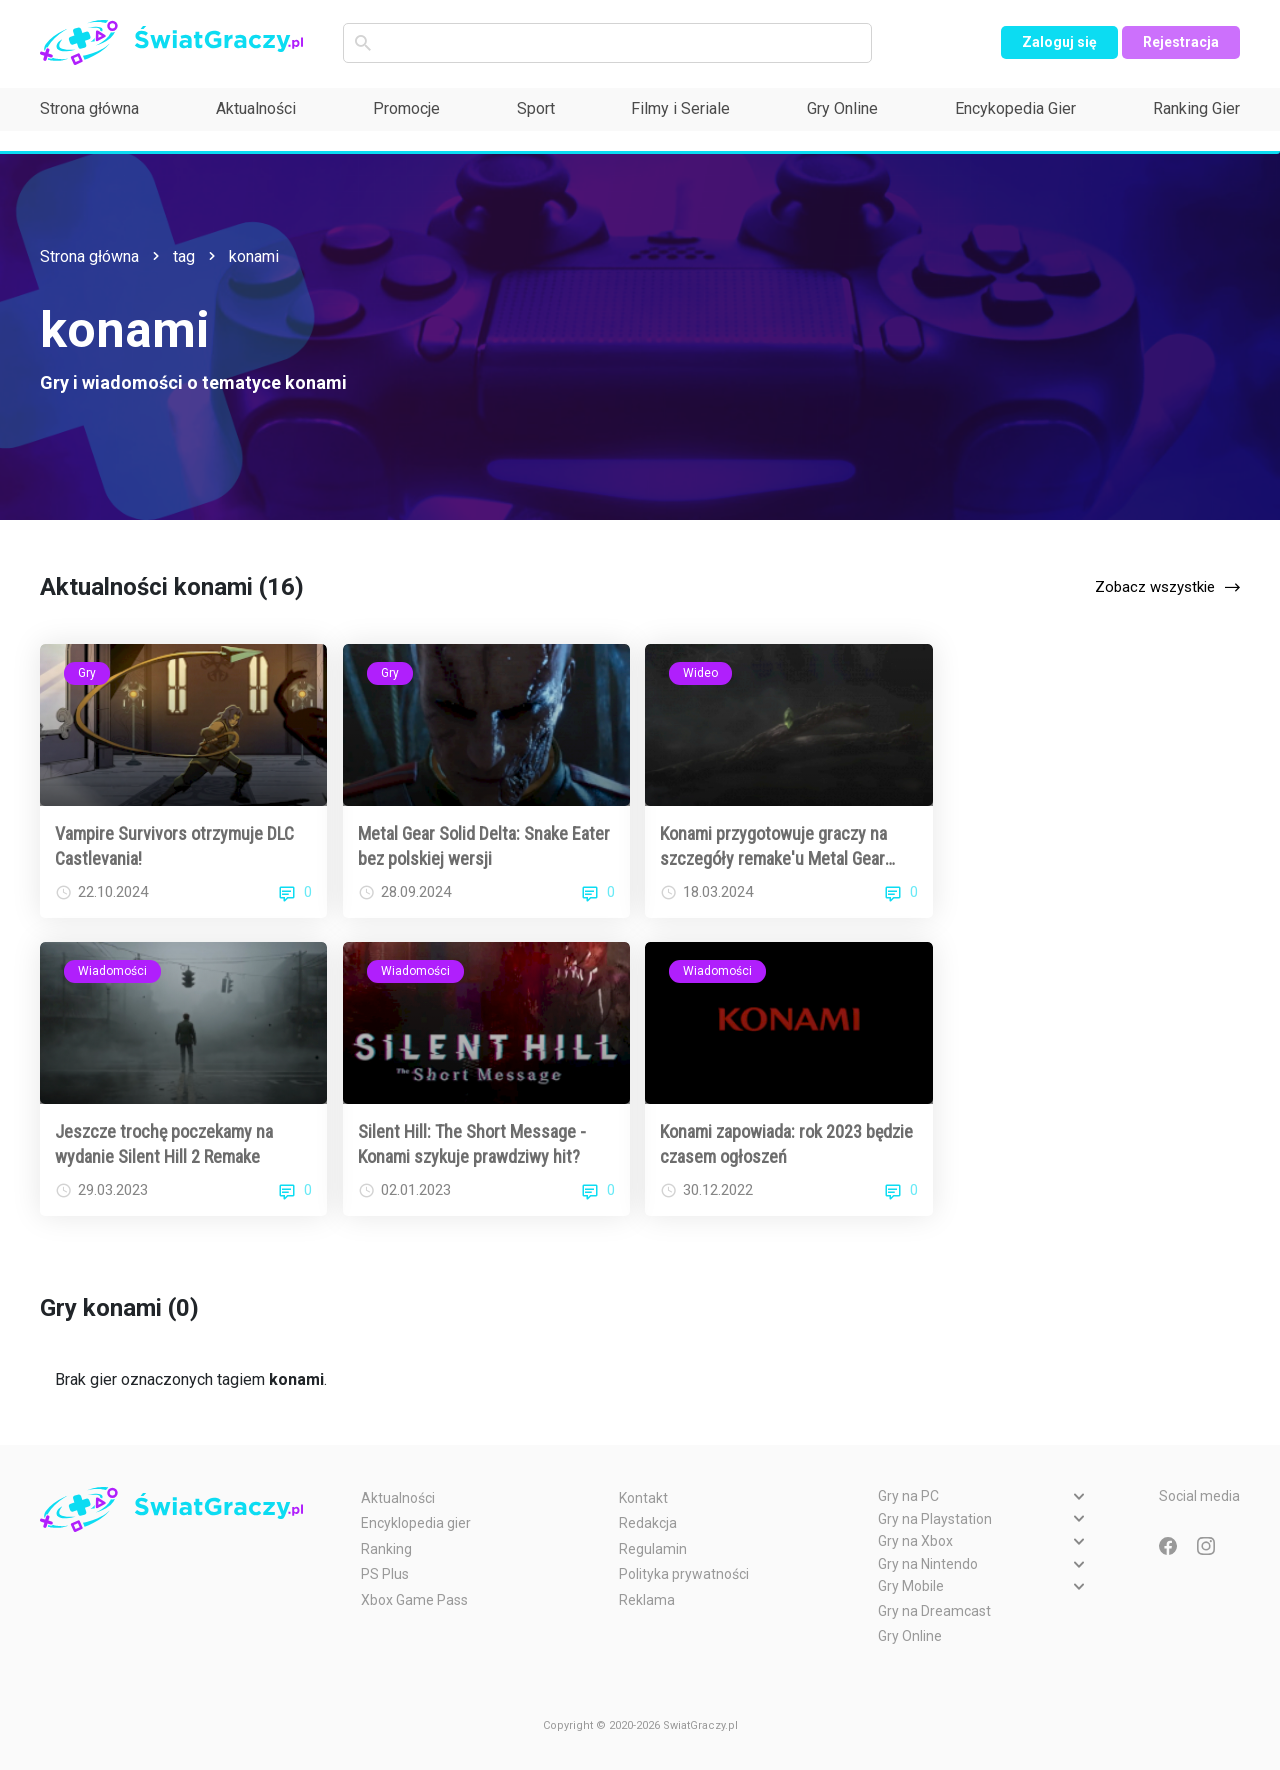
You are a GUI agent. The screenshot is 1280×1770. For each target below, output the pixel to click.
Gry (87, 673)
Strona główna (89, 108)
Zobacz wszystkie (1155, 587)
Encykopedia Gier (1015, 108)
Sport (536, 108)
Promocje (406, 108)
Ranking (386, 1549)
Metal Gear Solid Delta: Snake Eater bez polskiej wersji (484, 846)
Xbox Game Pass (414, 1600)
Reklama (647, 1600)
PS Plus (385, 1574)
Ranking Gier (1196, 108)
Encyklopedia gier (416, 1523)
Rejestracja (1181, 42)
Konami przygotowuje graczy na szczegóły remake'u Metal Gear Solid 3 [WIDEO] (773, 847)
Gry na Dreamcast (934, 1611)
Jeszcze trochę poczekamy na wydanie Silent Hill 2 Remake (164, 1144)
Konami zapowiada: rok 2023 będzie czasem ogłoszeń (786, 1144)
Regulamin (653, 1549)
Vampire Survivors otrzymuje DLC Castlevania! (174, 846)
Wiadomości (112, 971)
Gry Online (842, 108)
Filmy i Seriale (680, 108)
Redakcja (648, 1523)
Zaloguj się (1059, 42)
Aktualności (256, 108)
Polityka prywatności (684, 1574)
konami (254, 256)
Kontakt (643, 1498)
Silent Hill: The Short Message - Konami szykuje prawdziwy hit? (472, 1144)
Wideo (700, 673)
